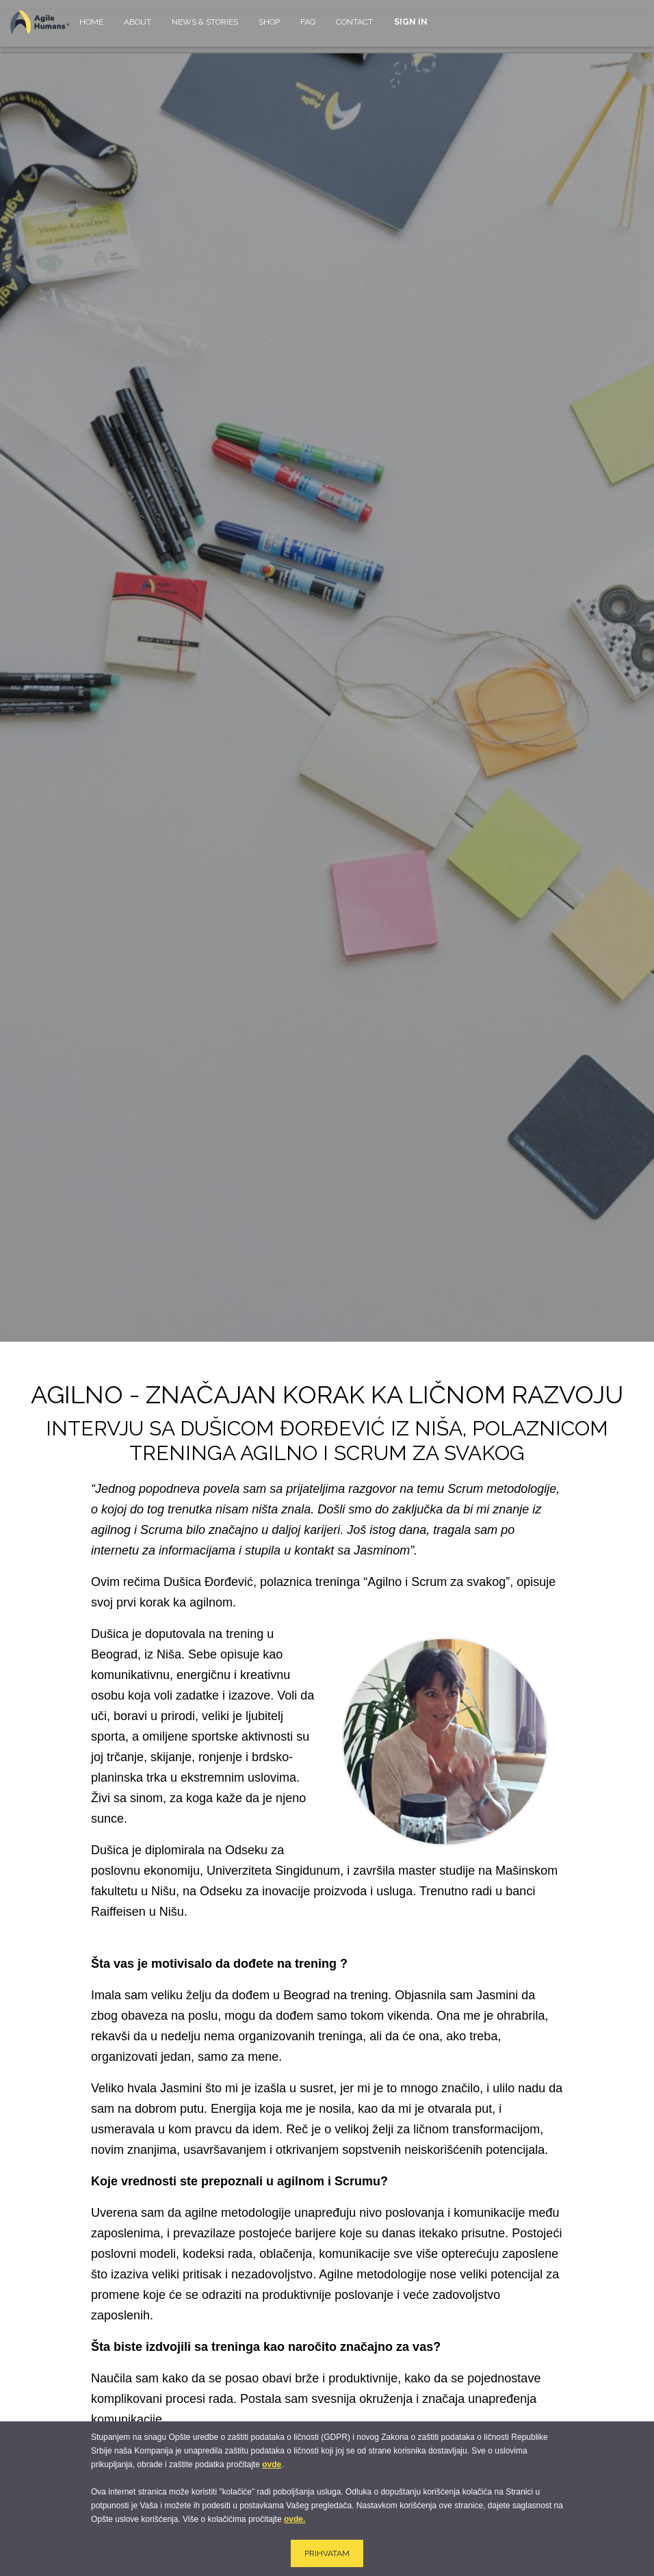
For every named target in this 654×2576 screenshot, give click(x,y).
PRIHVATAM (327, 2553)
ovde (271, 2464)
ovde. (294, 2519)
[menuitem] (91, 28)
